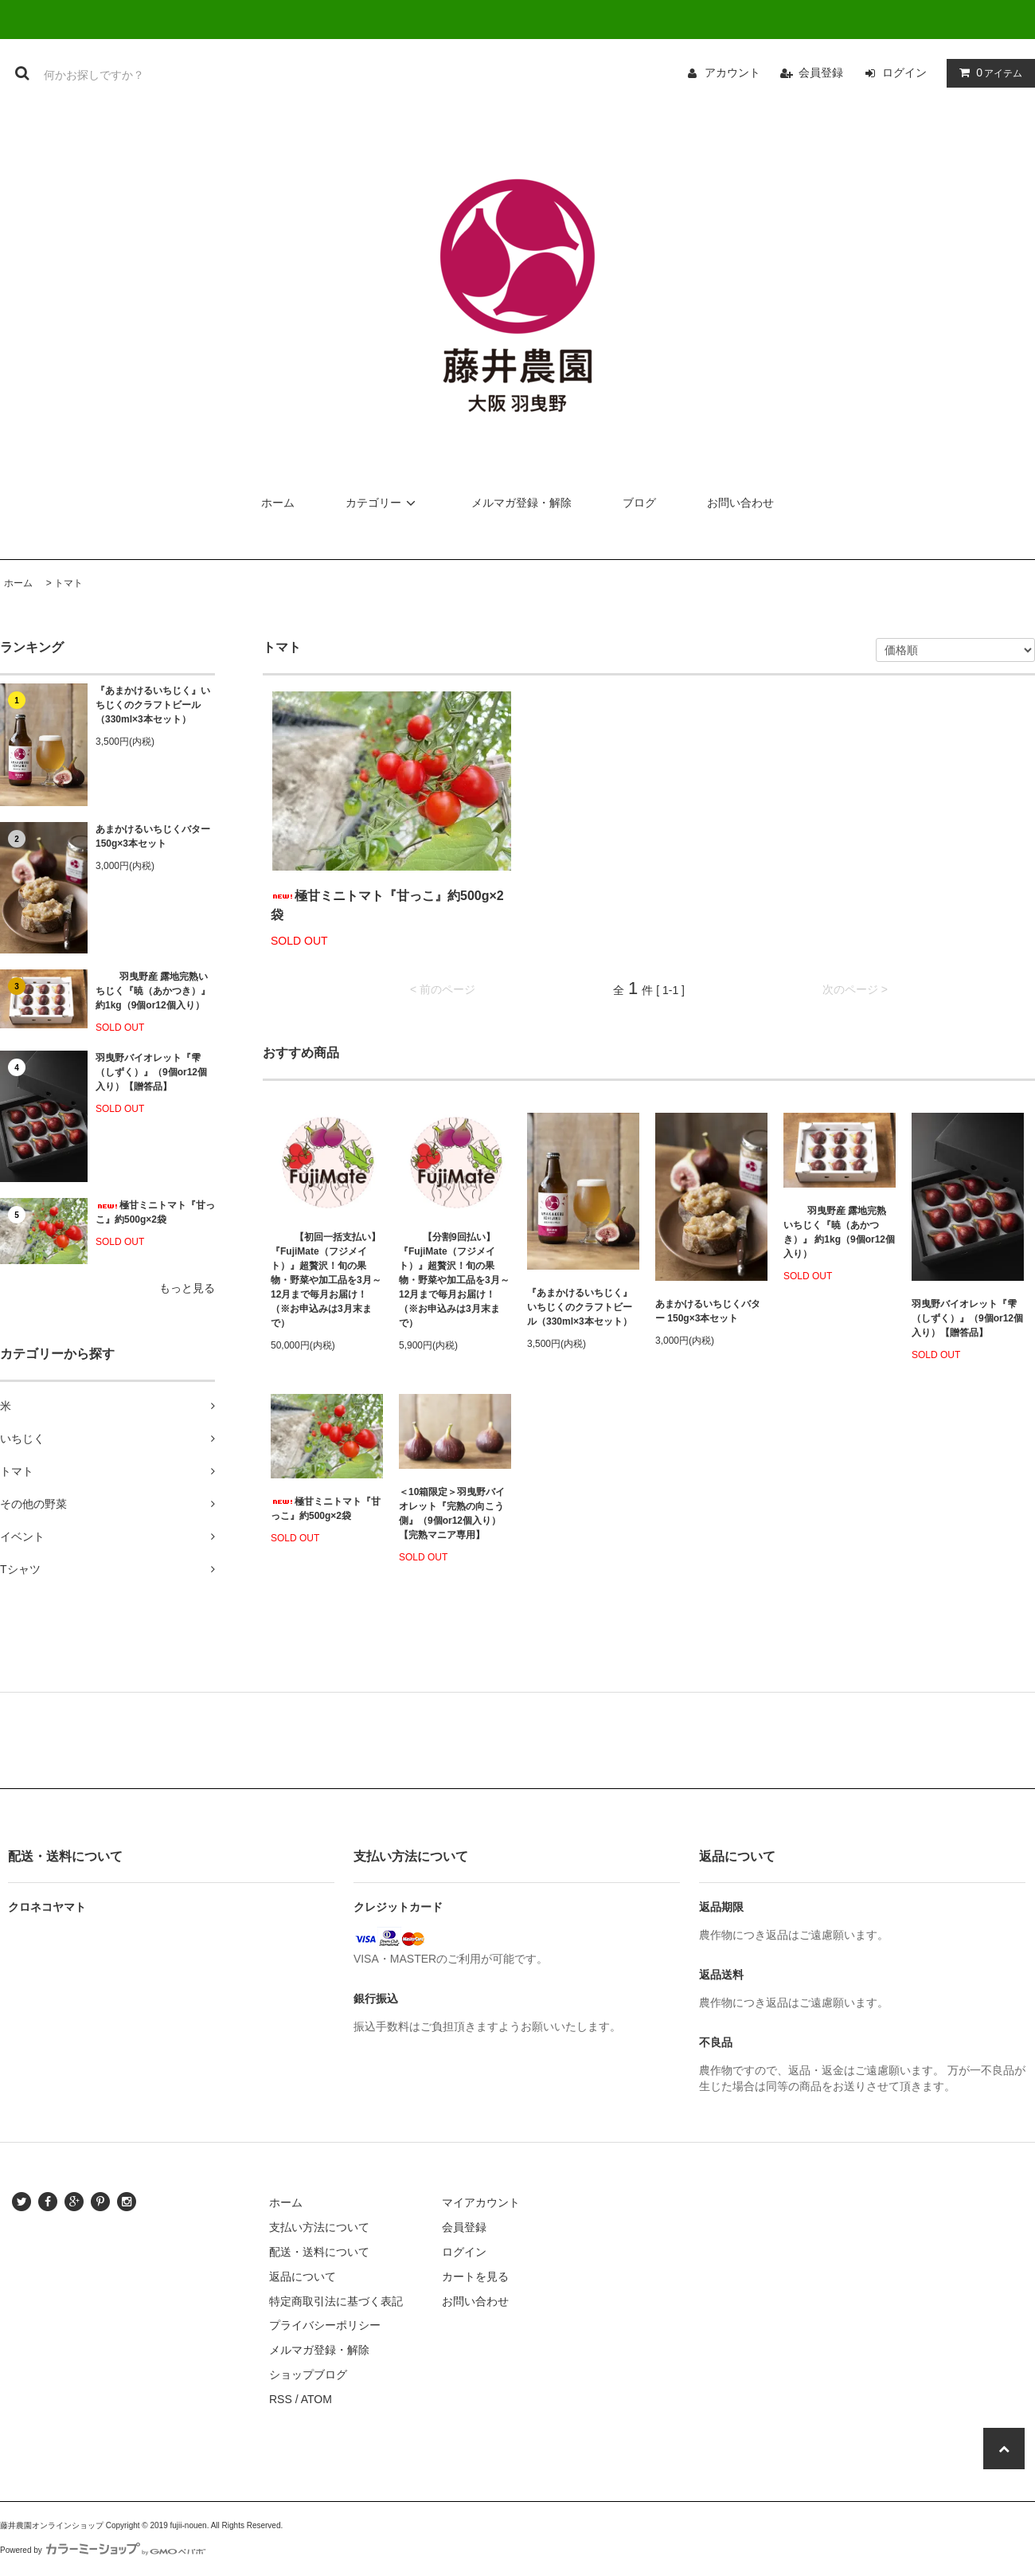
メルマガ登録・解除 (521, 502)
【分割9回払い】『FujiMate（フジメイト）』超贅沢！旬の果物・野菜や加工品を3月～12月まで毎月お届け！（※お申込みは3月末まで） (454, 1280)
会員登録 (821, 72)
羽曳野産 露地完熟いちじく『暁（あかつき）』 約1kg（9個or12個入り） (153, 991)
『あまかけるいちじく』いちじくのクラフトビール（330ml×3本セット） (153, 705)
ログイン (904, 72)
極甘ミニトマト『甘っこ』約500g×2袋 (155, 1212)
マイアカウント (481, 2202)
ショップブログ (308, 2374)
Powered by (102, 2550)
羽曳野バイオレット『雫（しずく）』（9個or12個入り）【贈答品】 (151, 1072)
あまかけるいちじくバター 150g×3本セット (153, 836)
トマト (68, 583)
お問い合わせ (740, 502)
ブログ (639, 502)
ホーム (278, 502)
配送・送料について (319, 2251)
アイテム (987, 72)
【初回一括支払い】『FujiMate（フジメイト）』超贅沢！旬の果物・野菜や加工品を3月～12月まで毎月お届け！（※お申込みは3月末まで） (326, 1280)
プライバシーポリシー (325, 2325)
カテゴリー (383, 502)
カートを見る (475, 2276)
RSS (280, 2399)
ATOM (316, 2399)
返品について (302, 2276)
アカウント (732, 72)
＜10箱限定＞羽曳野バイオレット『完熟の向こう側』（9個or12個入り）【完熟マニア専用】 (452, 1513)
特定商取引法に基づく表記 (336, 2301)
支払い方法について (319, 2227)
